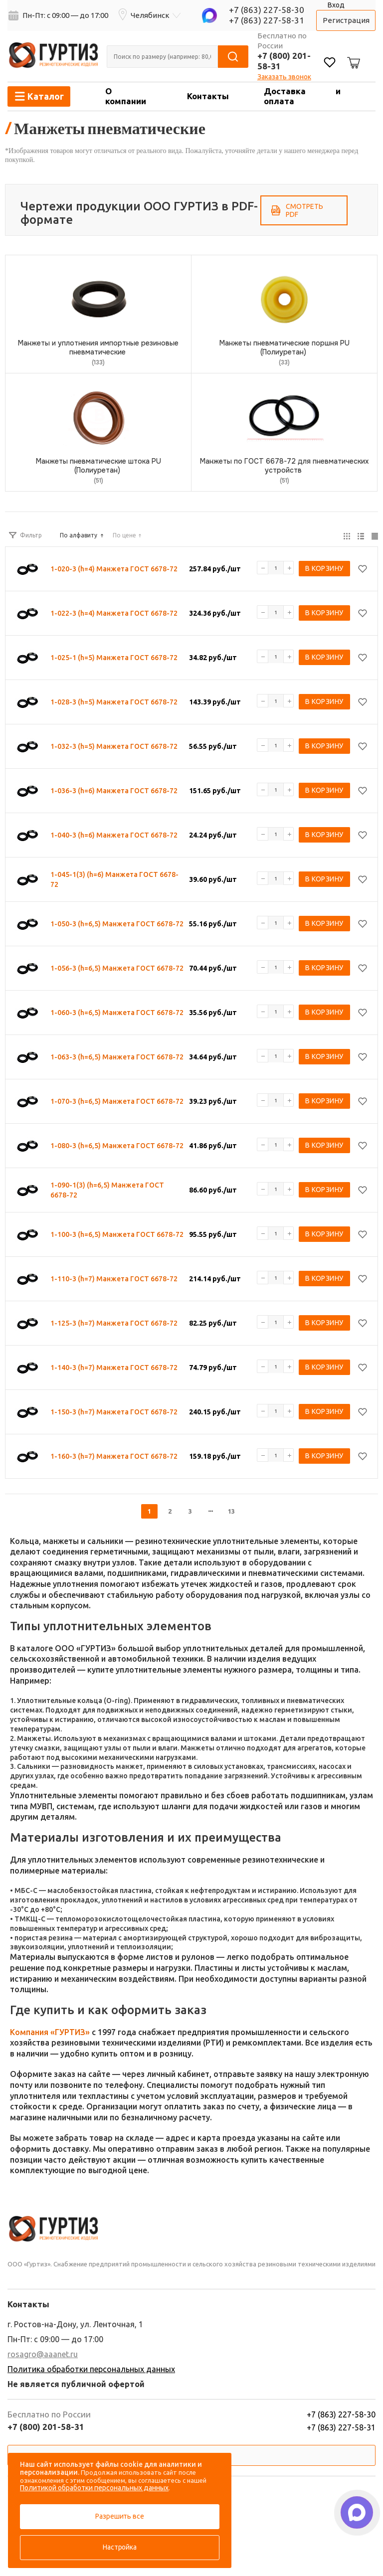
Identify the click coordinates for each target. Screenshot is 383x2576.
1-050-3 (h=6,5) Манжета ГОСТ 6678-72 (117, 924)
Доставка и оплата (302, 96)
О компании (125, 96)
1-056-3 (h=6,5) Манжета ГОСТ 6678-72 (117, 968)
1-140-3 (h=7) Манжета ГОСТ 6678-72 (114, 1368)
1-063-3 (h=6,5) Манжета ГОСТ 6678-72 (117, 1057)
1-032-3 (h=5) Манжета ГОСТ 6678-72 (114, 746)
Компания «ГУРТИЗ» (50, 2032)
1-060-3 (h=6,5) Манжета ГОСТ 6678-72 (117, 1013)
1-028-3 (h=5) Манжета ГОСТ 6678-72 (114, 702)
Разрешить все (119, 2516)
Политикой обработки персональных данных (94, 2488)
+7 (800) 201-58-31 (45, 2426)
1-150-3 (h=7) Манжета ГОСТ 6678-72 (114, 1412)
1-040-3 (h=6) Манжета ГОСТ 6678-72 (114, 835)
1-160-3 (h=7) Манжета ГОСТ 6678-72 (114, 1456)
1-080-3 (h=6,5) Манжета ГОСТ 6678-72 (117, 1146)
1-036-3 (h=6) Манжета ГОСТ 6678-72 (114, 791)
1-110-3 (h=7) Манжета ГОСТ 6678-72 (114, 1279)
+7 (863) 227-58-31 (266, 20)
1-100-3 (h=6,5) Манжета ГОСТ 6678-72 (117, 1234)
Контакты (208, 96)
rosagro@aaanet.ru (42, 2354)
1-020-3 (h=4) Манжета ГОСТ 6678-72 (114, 569)
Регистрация (346, 20)
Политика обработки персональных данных (91, 2369)
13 (231, 1511)
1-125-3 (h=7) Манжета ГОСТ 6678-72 (114, 1323)
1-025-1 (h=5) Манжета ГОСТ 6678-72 (114, 658)
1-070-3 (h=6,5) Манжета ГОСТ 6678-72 (117, 1101)
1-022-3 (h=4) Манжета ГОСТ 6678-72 (114, 613)
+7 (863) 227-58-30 (266, 9)
